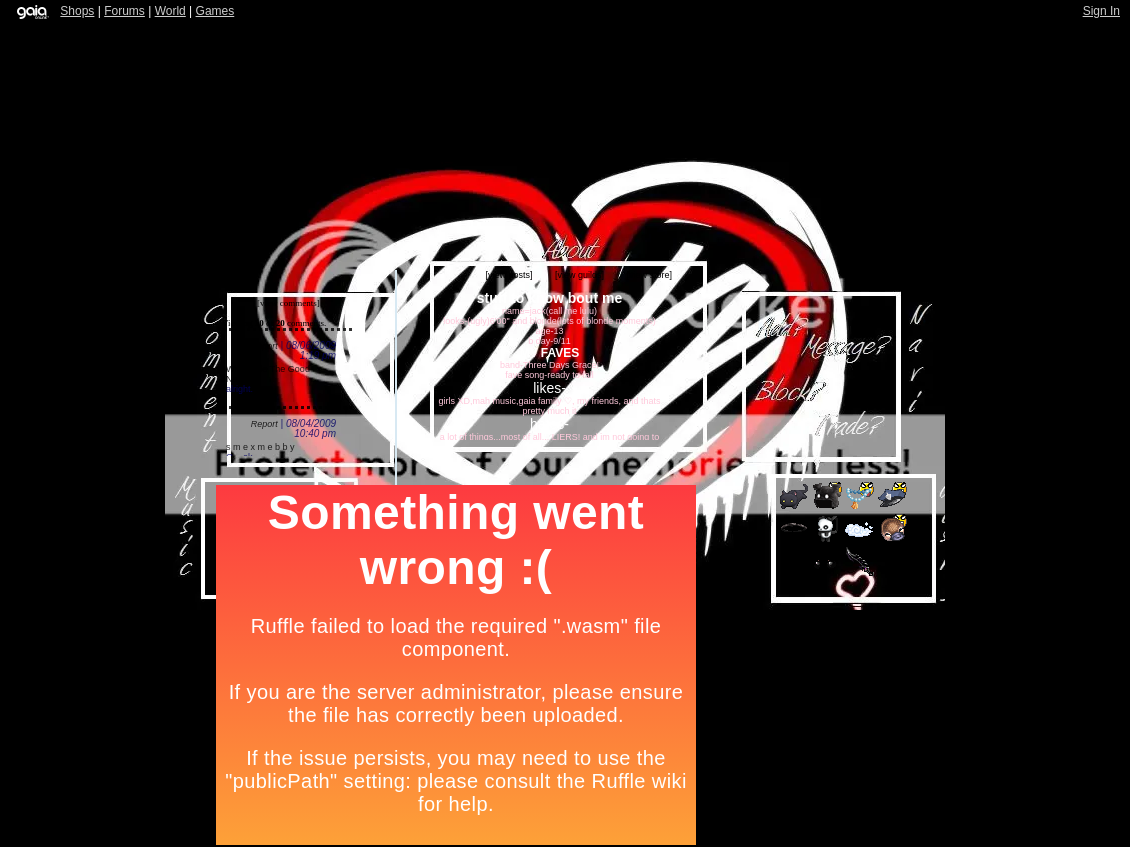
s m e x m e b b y (260, 447)
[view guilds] (579, 275)
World (170, 11)
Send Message (852, 353)
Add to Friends (780, 328)
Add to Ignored (775, 408)
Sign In (1101, 11)
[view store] (649, 275)
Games (215, 11)
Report (264, 346)
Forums (124, 11)
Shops (77, 11)
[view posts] (508, 275)
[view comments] (288, 303)
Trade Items (865, 423)
